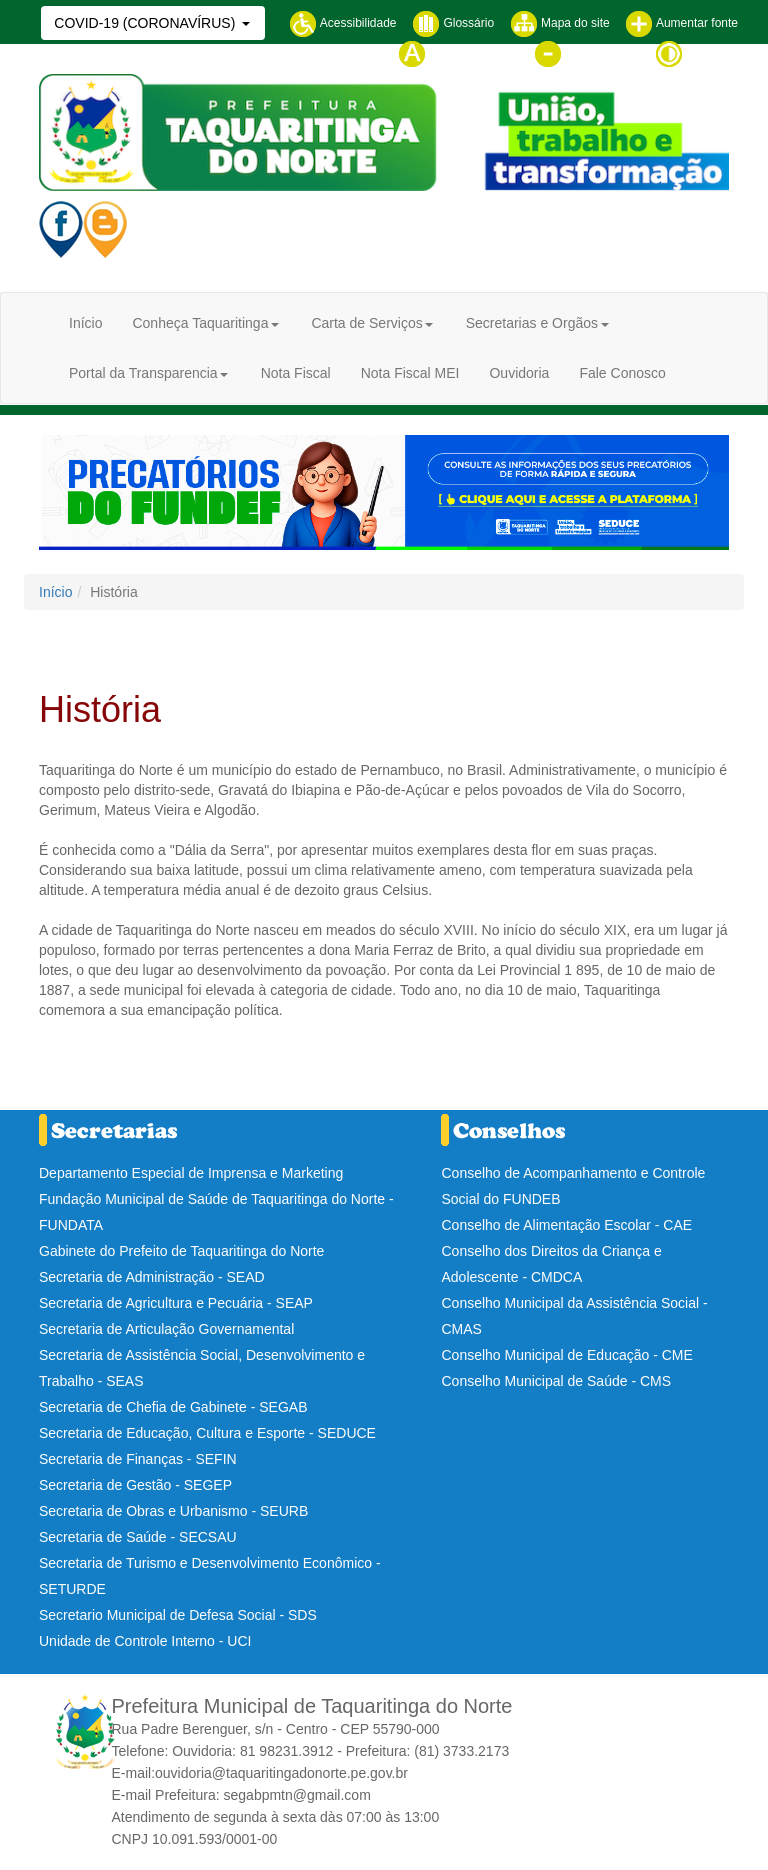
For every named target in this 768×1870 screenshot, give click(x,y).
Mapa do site (560, 23)
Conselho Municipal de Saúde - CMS (556, 1381)
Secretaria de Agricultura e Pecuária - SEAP (176, 1303)
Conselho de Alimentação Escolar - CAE (566, 1225)
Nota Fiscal (296, 373)
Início (85, 323)
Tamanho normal (458, 53)
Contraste (696, 53)
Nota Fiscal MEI (410, 373)
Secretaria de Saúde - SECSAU (138, 1537)
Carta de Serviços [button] (366, 323)
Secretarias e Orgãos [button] (532, 323)
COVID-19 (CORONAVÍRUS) (146, 23)
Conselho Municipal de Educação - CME (566, 1355)
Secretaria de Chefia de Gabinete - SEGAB (173, 1407)
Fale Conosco (622, 373)
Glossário (453, 23)
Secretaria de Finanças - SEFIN (138, 1459)
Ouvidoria (519, 373)
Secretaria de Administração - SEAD (152, 1277)
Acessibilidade (342, 23)
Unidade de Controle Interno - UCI (145, 1641)
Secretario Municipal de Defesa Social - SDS (178, 1615)
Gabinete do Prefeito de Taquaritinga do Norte (181, 1251)
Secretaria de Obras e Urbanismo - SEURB (173, 1511)
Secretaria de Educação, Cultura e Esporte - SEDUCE (207, 1433)
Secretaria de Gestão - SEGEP (135, 1485)
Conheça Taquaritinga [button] (200, 323)
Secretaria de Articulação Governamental (166, 1329)
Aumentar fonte (681, 23)
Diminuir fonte (586, 53)
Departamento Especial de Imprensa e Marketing (191, 1173)
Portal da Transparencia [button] (143, 373)
